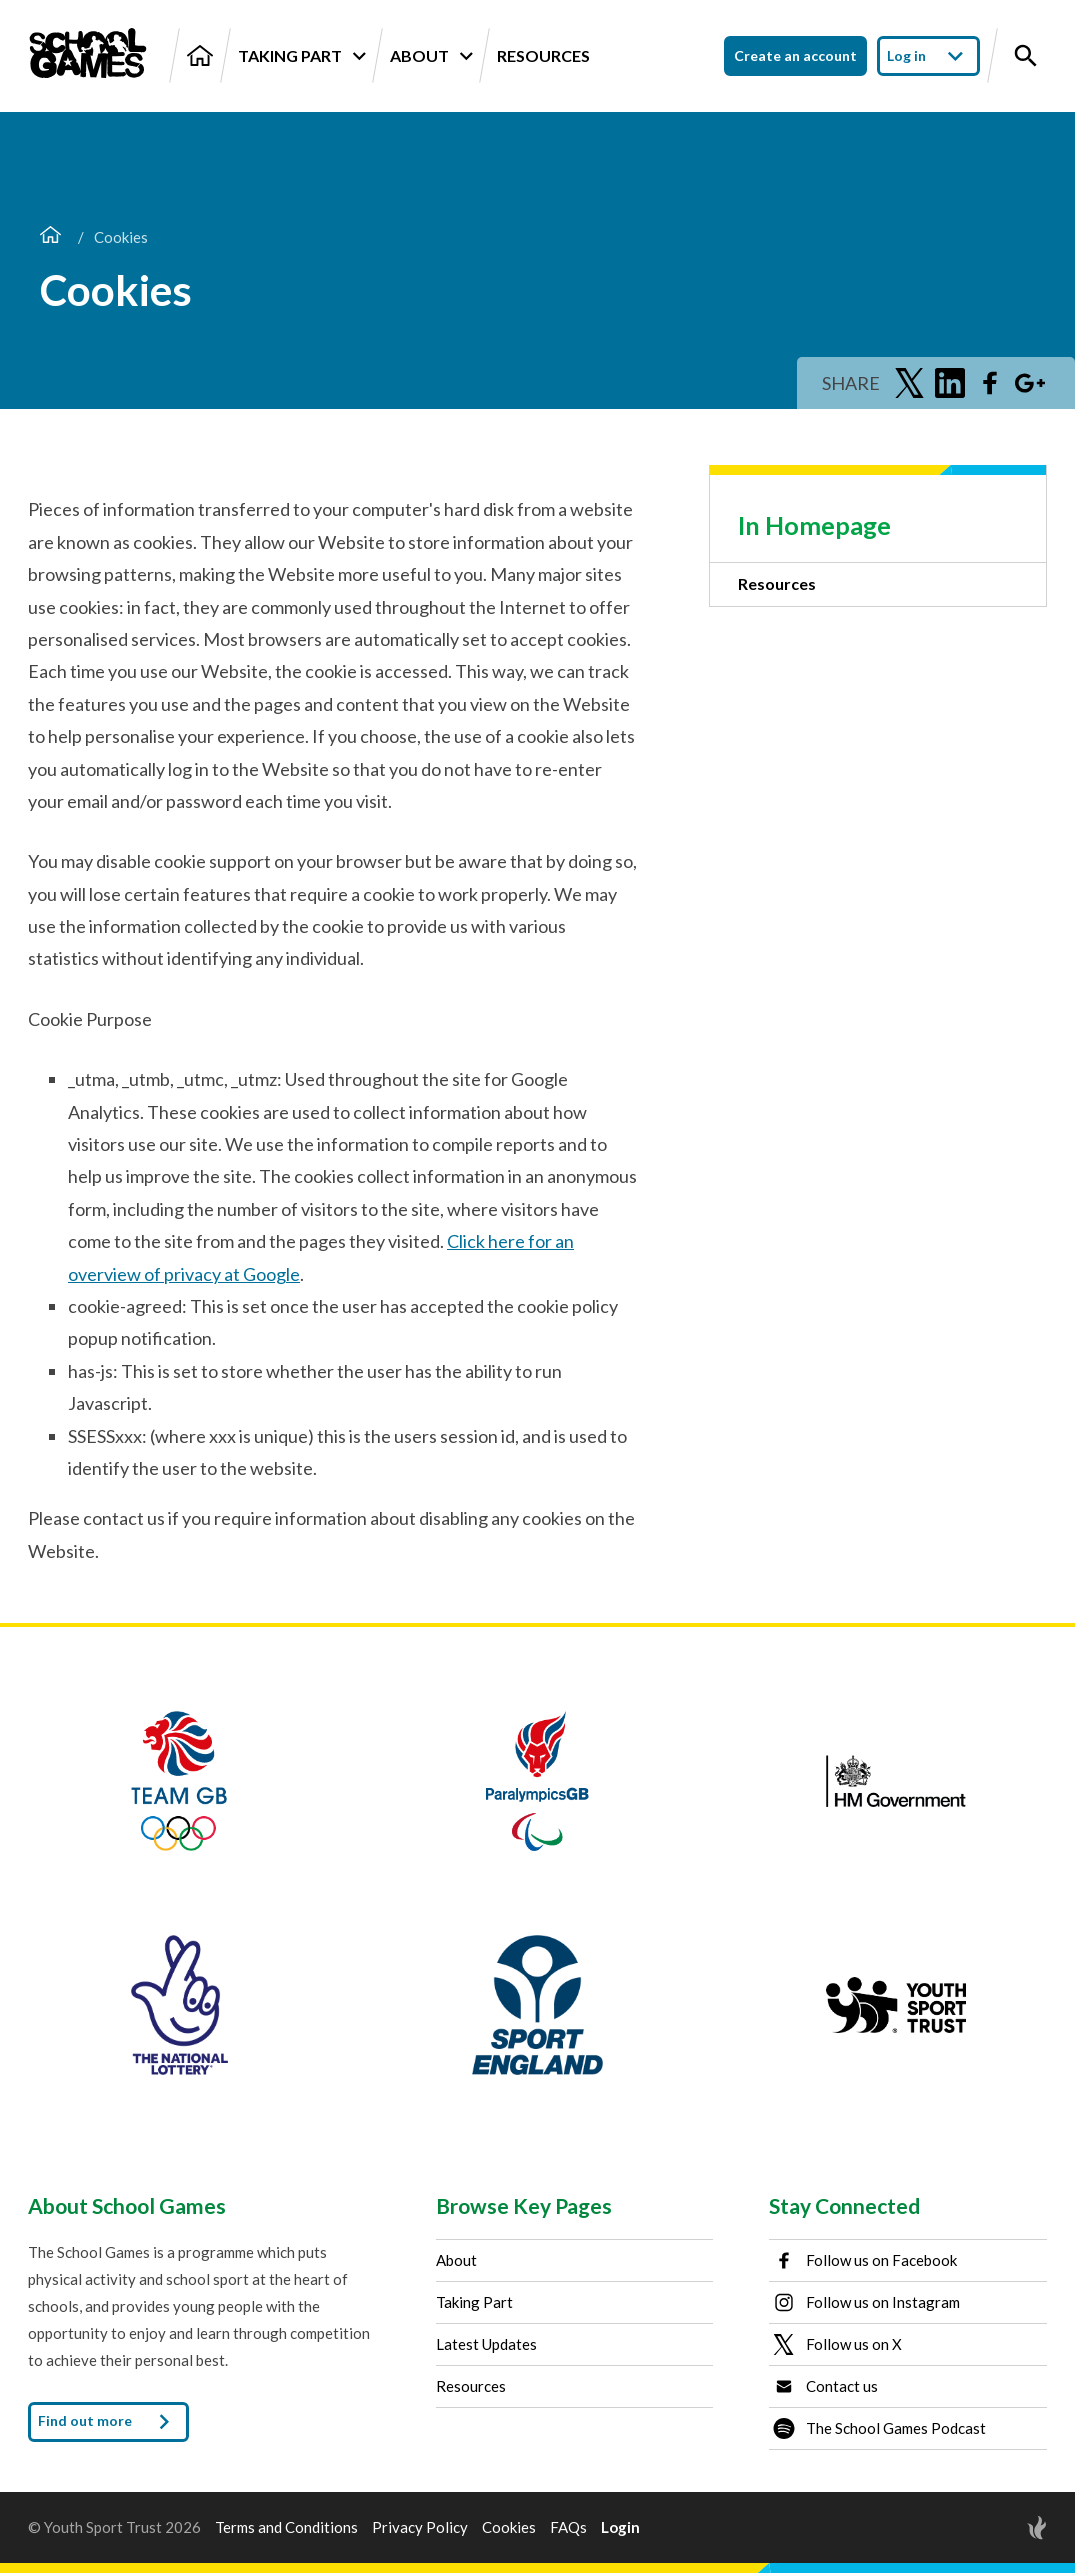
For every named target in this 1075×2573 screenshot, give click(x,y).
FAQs (568, 2527)
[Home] (200, 55)
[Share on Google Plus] (1030, 383)
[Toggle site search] (1026, 56)
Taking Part (301, 56)
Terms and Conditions (286, 2527)
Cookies (509, 2527)
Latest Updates (486, 2344)
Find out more (108, 2422)
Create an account (795, 55)
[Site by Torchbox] (997, 2527)
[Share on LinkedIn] (950, 383)
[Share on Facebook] (990, 383)
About (431, 56)
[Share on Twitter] (910, 383)
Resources (543, 55)
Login (620, 2527)
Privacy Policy (420, 2527)
